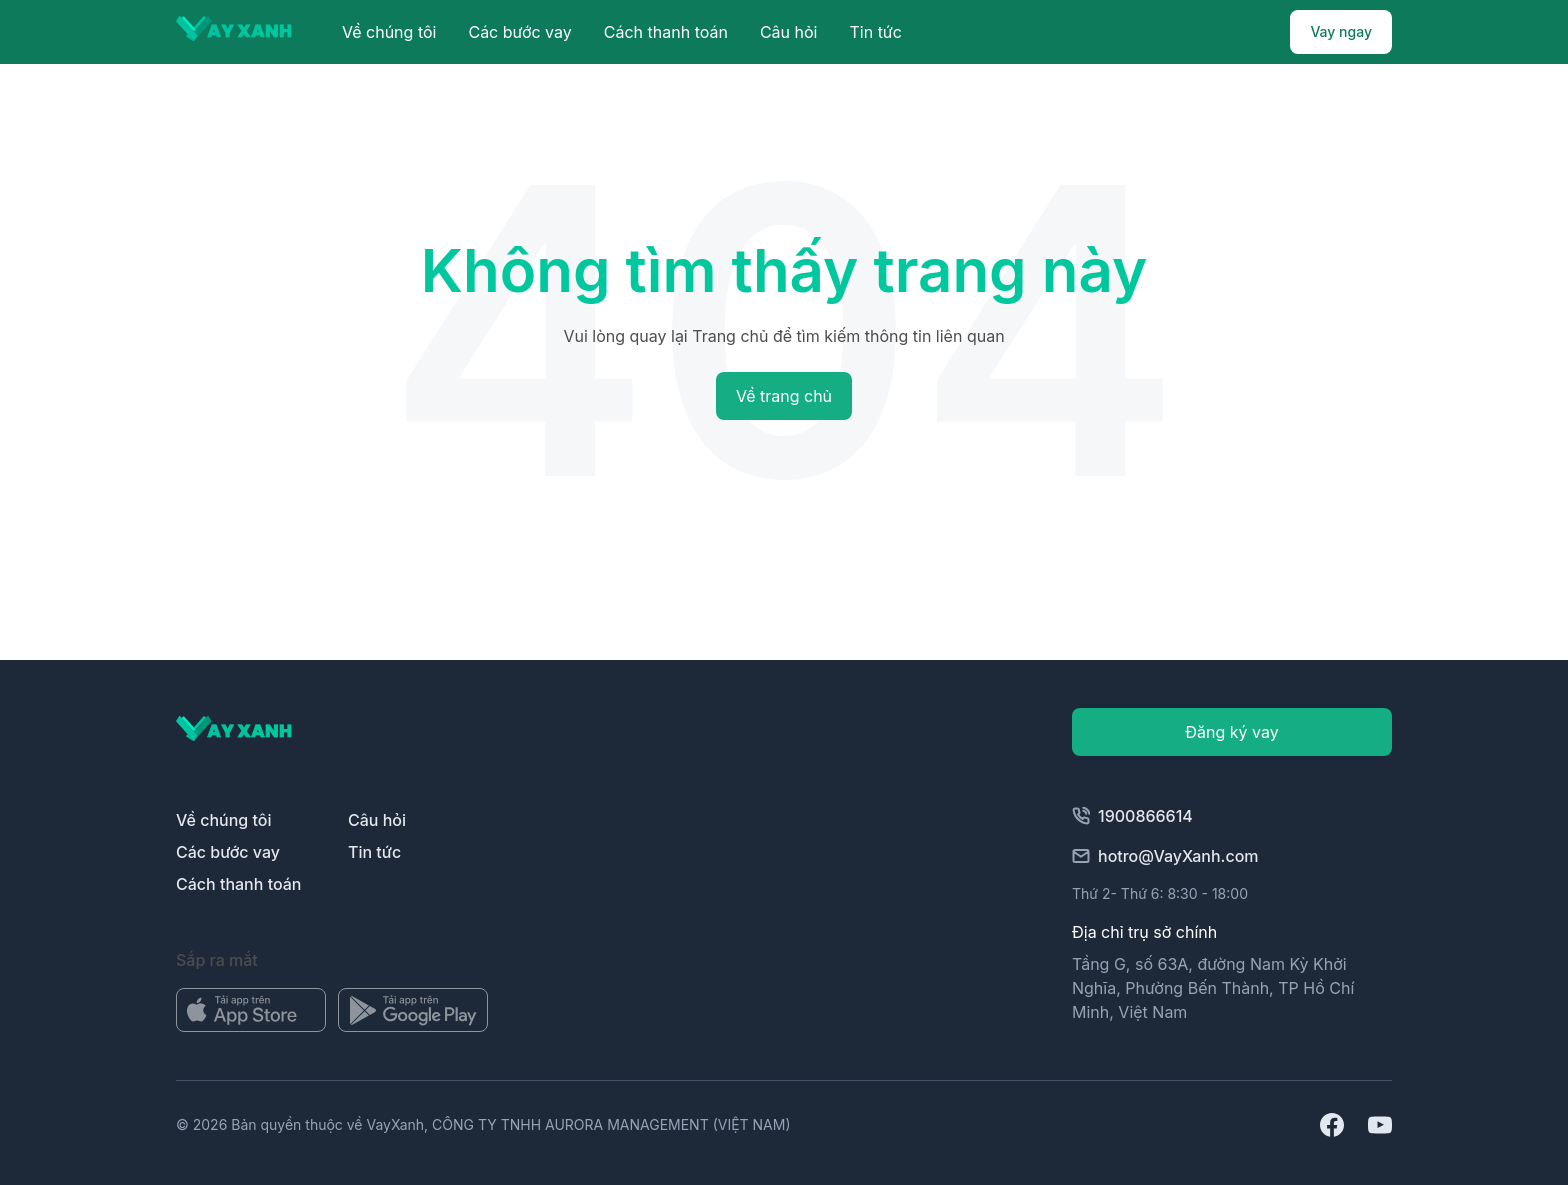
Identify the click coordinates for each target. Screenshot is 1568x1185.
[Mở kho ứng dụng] (251, 1010)
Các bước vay (519, 32)
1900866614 (1132, 816)
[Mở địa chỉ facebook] (1332, 1125)
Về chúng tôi (389, 32)
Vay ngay (1341, 31)
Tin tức (875, 32)
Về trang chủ (784, 396)
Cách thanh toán (666, 32)
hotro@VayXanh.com (1165, 856)
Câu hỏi (789, 32)
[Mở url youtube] (1380, 1125)
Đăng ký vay (1231, 732)
